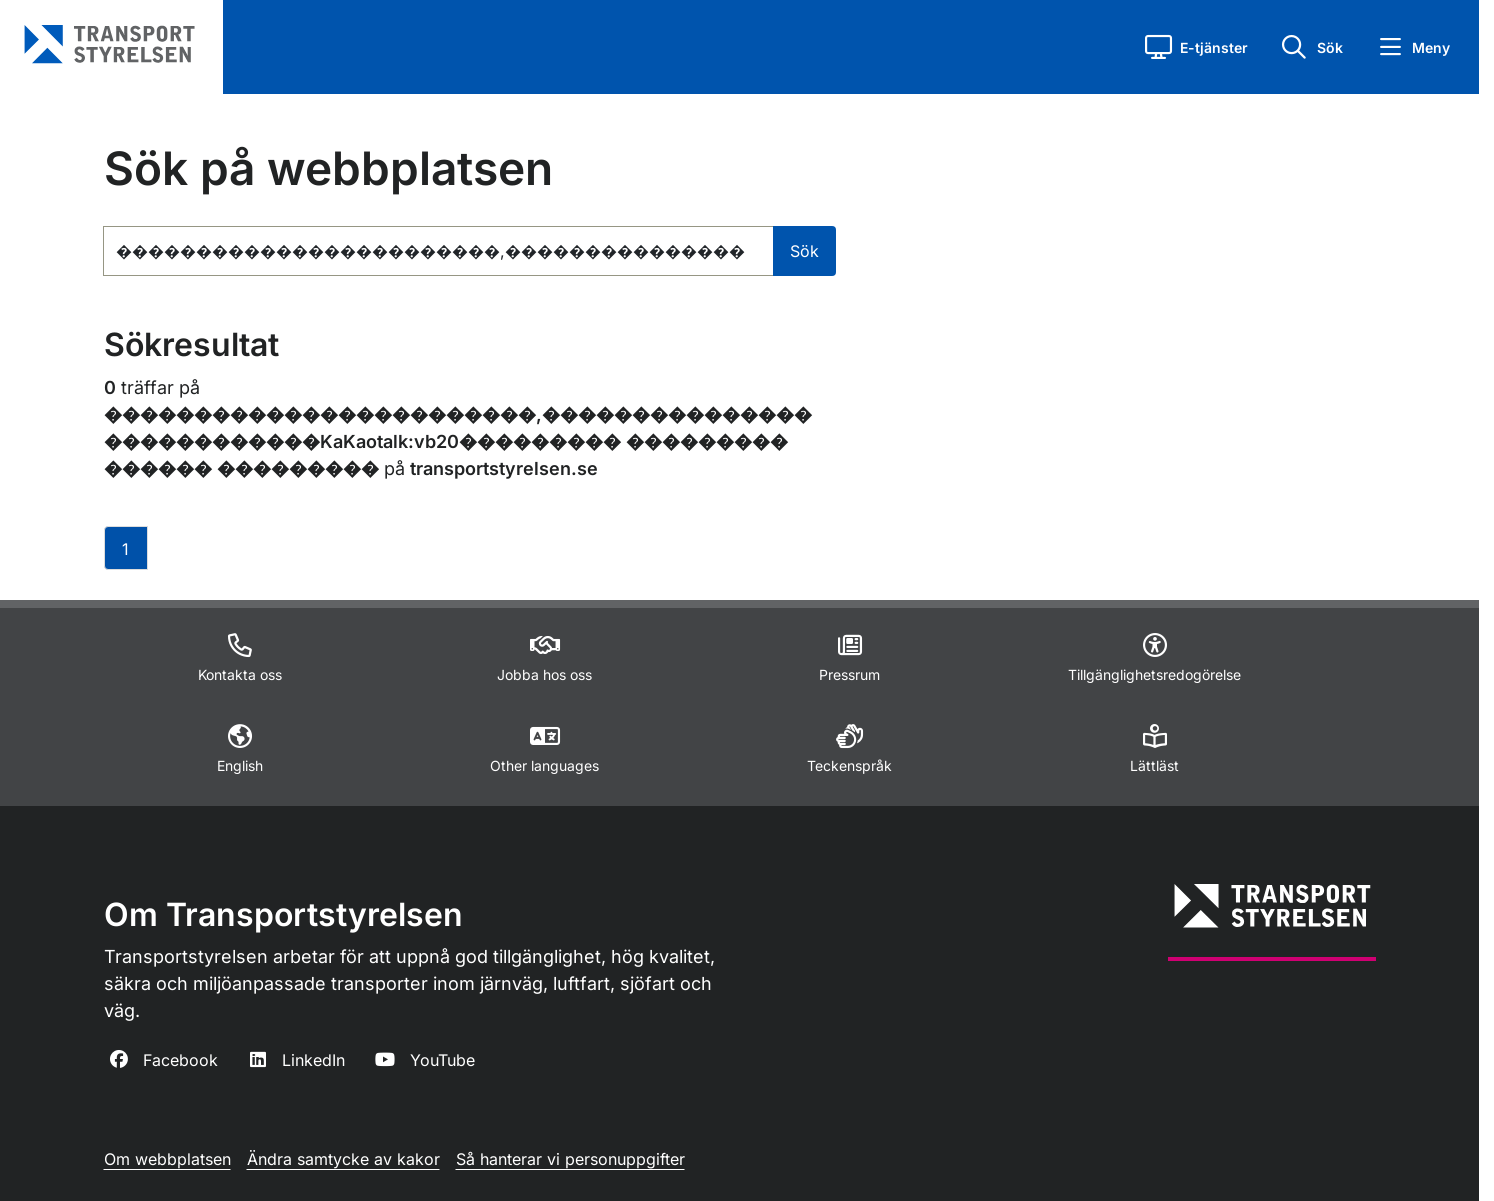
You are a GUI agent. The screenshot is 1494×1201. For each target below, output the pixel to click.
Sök (804, 251)
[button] (1196, 47)
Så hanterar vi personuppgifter (570, 1159)
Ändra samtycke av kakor (343, 1159)
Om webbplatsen (167, 1159)
